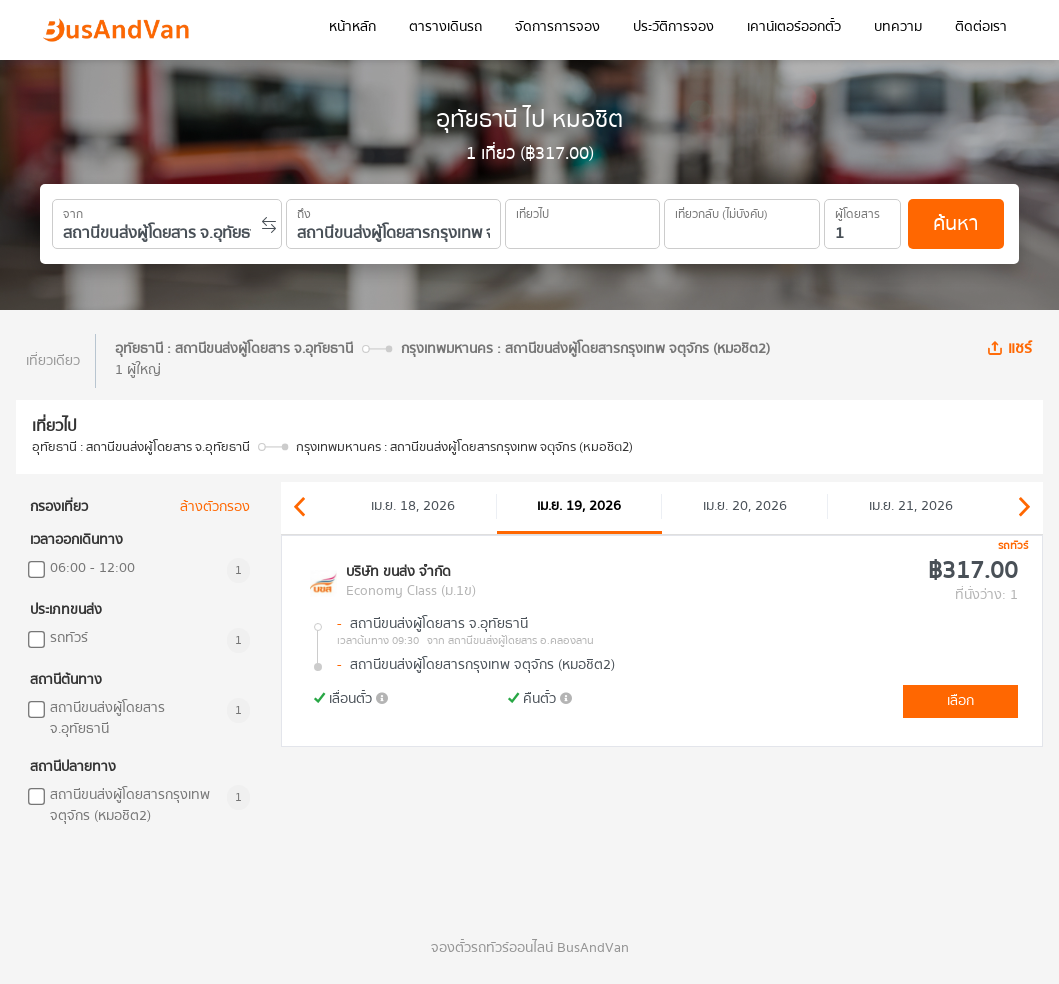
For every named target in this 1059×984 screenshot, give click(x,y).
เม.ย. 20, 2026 (745, 506)
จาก (73, 211)
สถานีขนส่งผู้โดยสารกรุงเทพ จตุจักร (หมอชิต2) (130, 806)
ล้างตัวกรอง (215, 507)
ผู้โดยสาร (857, 211)
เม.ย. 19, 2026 (579, 506)
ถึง (304, 211)
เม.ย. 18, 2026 (413, 506)
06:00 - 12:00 (92, 568)
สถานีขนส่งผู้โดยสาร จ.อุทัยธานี (107, 719)
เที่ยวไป (532, 211)
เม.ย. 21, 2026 (911, 506)
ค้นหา (955, 223)
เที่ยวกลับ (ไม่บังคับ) (721, 211)
